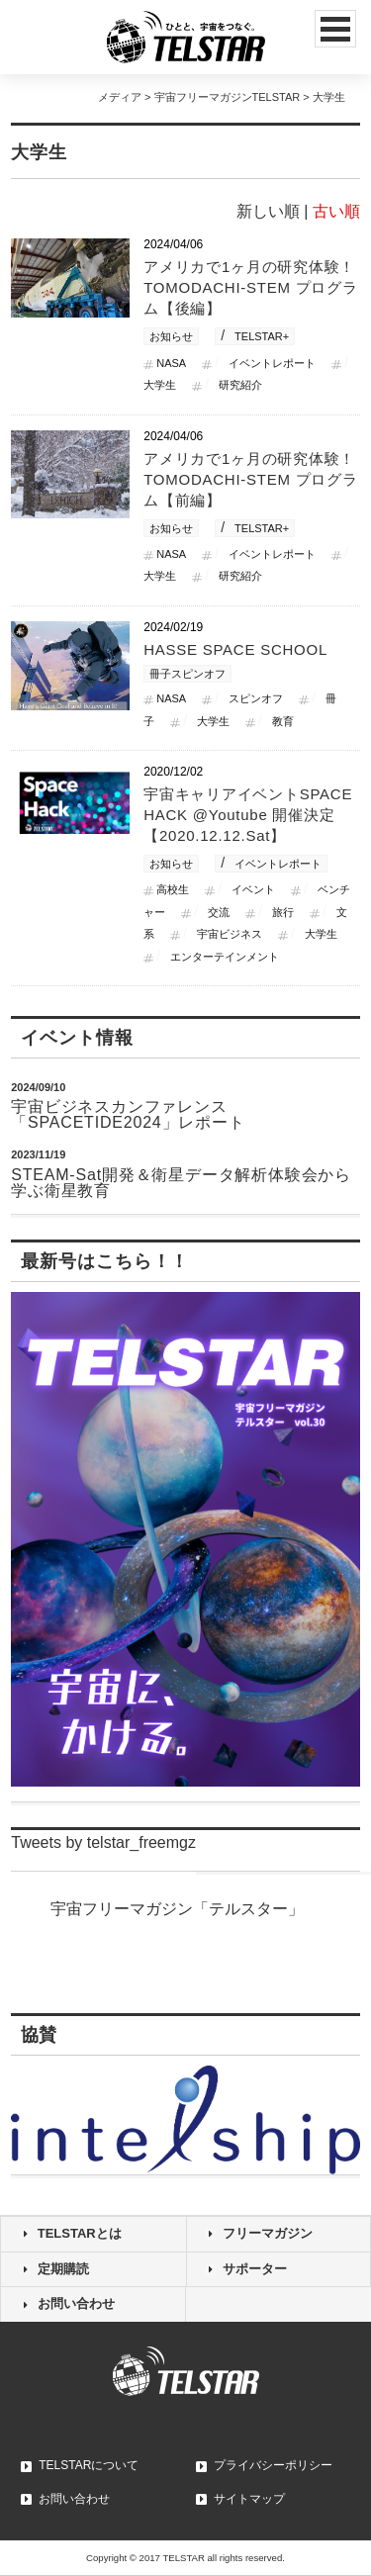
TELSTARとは (80, 2233)
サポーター (255, 2268)
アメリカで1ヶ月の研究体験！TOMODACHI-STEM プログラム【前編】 (250, 479)
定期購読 (63, 2268)
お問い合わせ (76, 2303)
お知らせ (171, 336)
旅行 (283, 912)
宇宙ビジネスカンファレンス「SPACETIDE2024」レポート (127, 1114)
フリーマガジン (268, 2233)
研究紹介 (240, 385)
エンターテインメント (224, 957)
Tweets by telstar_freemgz (103, 1842)
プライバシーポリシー (273, 2465)
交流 (219, 912)
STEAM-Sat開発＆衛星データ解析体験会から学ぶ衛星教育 (181, 1182)
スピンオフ (256, 698)
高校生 (172, 889)
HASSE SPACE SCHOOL (235, 649)
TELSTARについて (89, 2465)
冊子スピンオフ (187, 674)
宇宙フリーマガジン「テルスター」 (177, 1908)
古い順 (336, 211)
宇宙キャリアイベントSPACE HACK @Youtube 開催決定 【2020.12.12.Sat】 (247, 814)
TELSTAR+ (261, 336)
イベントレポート (272, 363)
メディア (119, 97)
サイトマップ (249, 2499)
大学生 (213, 721)
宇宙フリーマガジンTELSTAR (227, 97)
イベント (253, 889)
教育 (283, 721)
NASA (171, 363)
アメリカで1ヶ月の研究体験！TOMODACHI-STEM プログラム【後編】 (250, 287)
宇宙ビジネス (229, 934)
